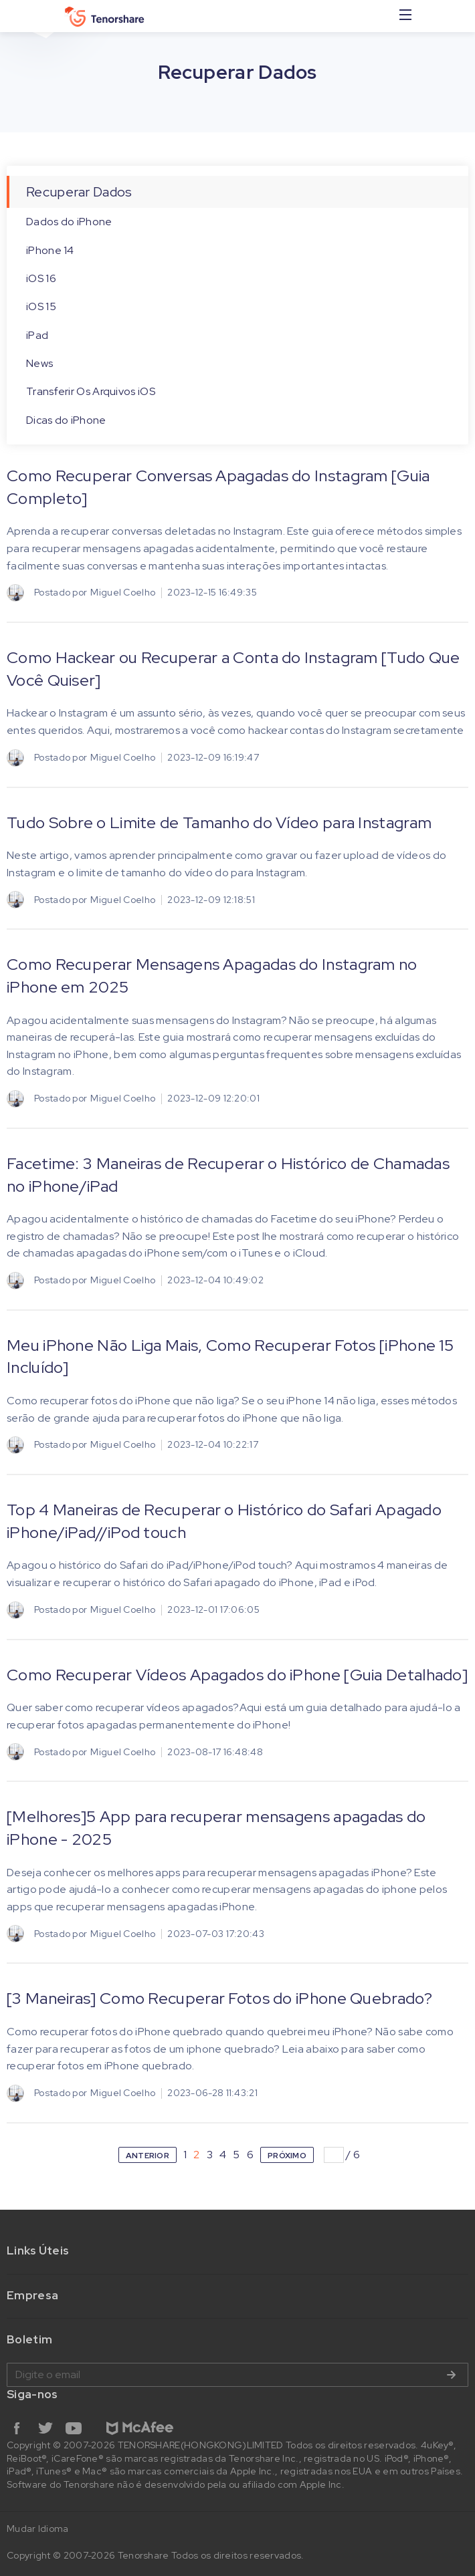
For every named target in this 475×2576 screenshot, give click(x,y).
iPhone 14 (50, 250)
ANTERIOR (147, 2155)
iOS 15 (41, 306)
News (39, 363)
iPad (37, 335)
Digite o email (237, 2375)
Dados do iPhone (69, 222)
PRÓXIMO (287, 2155)
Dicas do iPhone (66, 420)
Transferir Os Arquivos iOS (90, 391)
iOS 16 (41, 278)
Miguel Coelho (122, 592)
